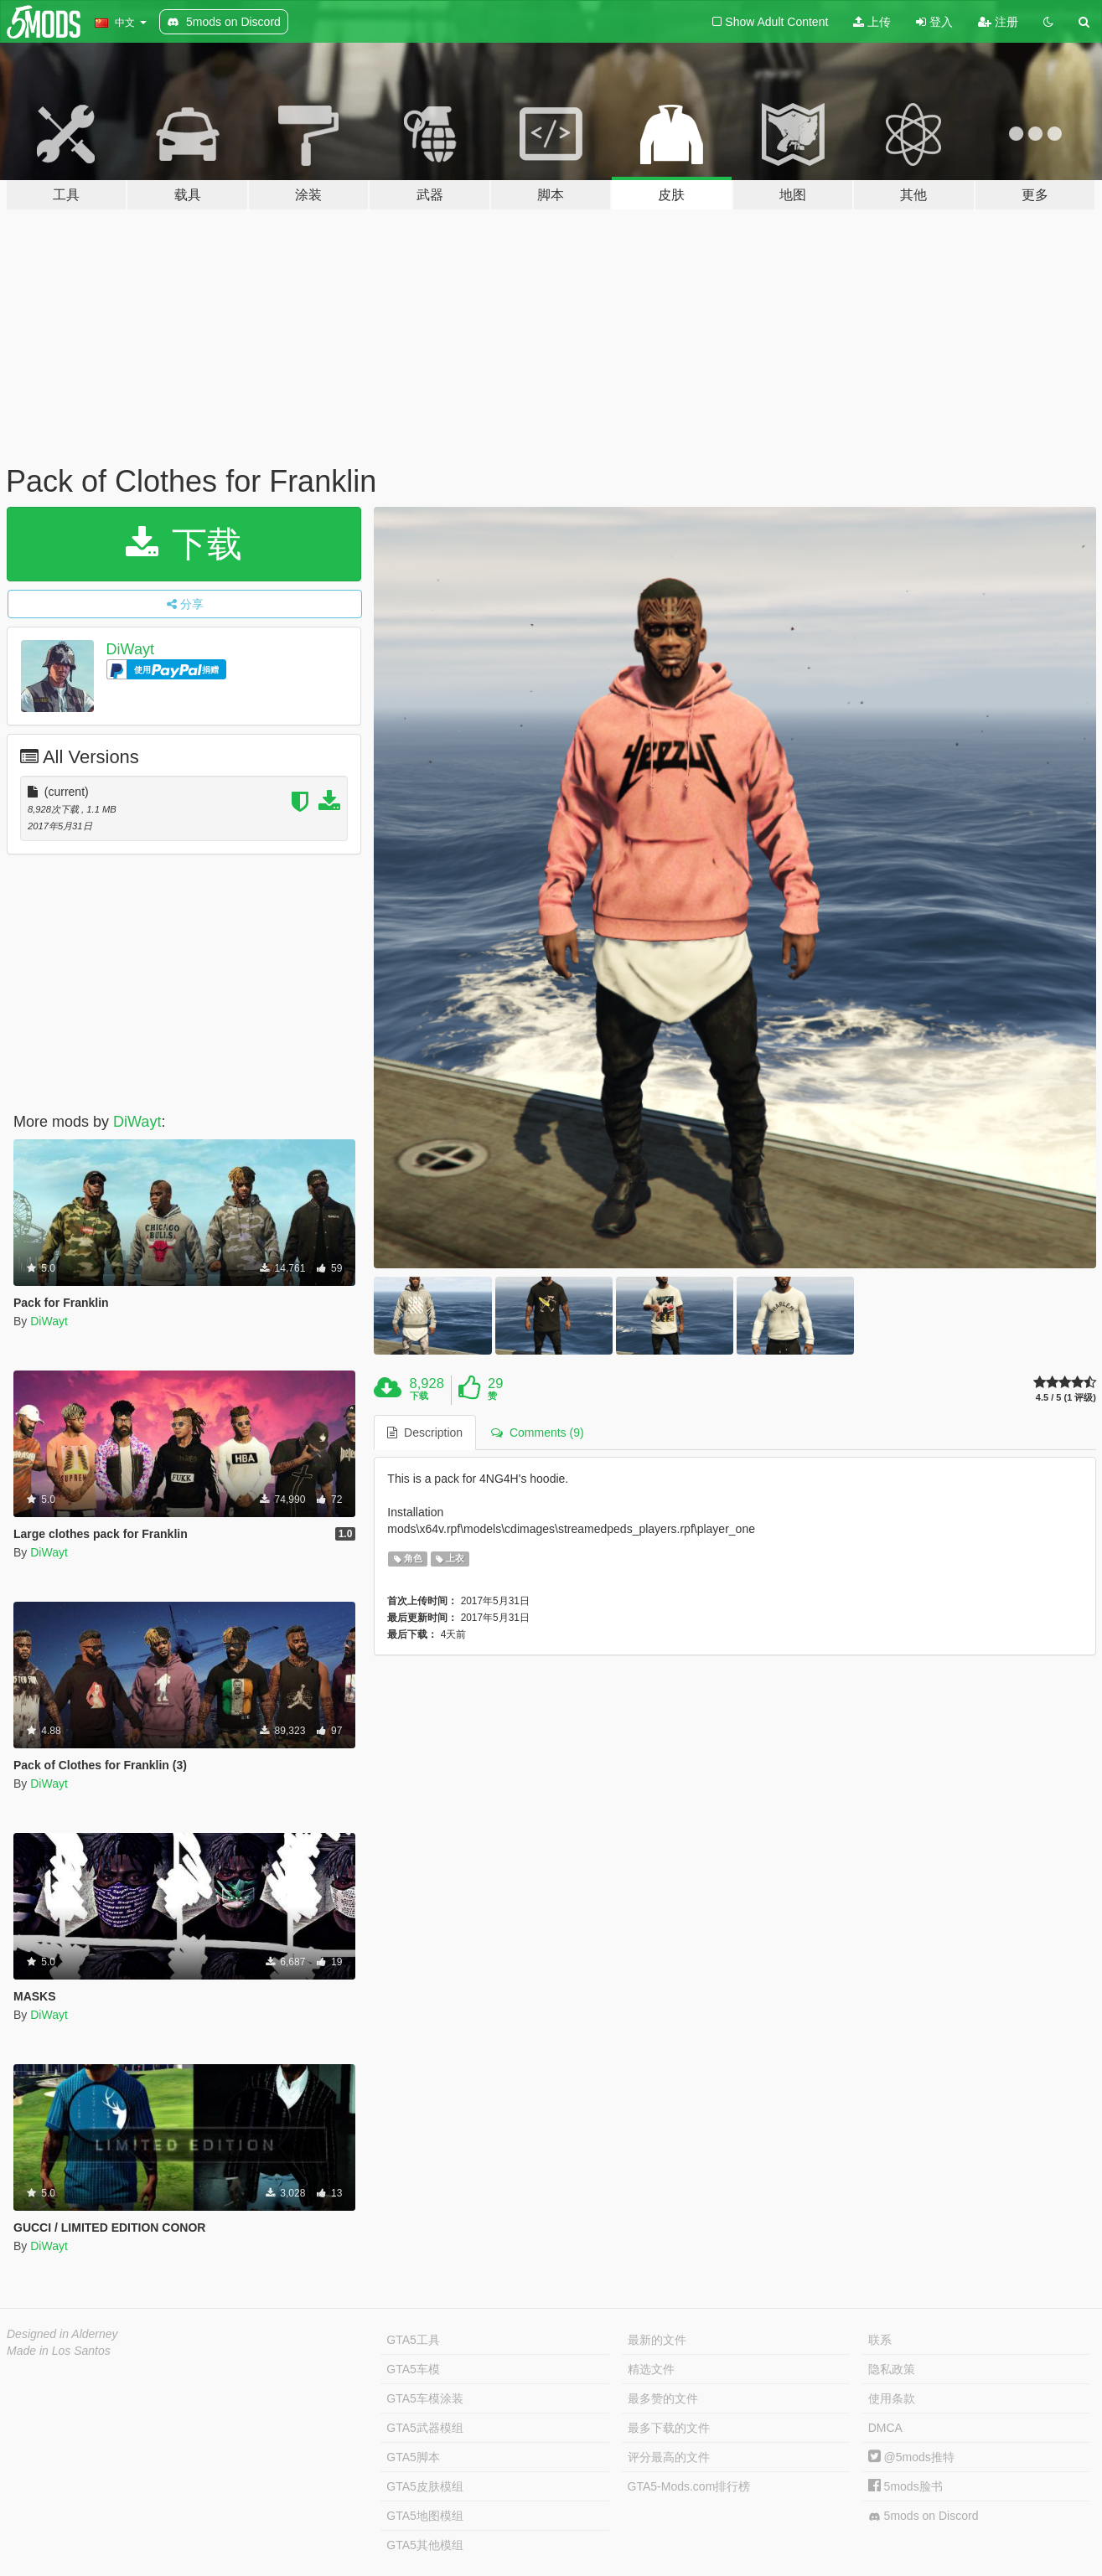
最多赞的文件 (663, 2398)
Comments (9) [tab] (537, 1432)
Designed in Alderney (62, 2334)
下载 (184, 544)
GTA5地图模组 (424, 2515)
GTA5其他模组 (424, 2545)
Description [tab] (425, 1432)
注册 (998, 21)
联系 (880, 2339)
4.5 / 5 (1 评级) (1066, 1397)
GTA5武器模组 (424, 2427)
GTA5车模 (413, 2369)
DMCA (885, 2427)
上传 (872, 21)
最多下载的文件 (669, 2427)
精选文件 (651, 2369)
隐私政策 (891, 2369)
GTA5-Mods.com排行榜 (689, 2486)
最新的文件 (657, 2339)
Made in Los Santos (59, 2350)
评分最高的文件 (669, 2457)
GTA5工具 (413, 2339)
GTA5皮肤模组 (424, 2486)
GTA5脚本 (413, 2457)
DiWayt (130, 649)
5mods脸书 (905, 2486)
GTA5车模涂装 (424, 2398)
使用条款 (891, 2398)
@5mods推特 (911, 2457)
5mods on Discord (923, 2516)
